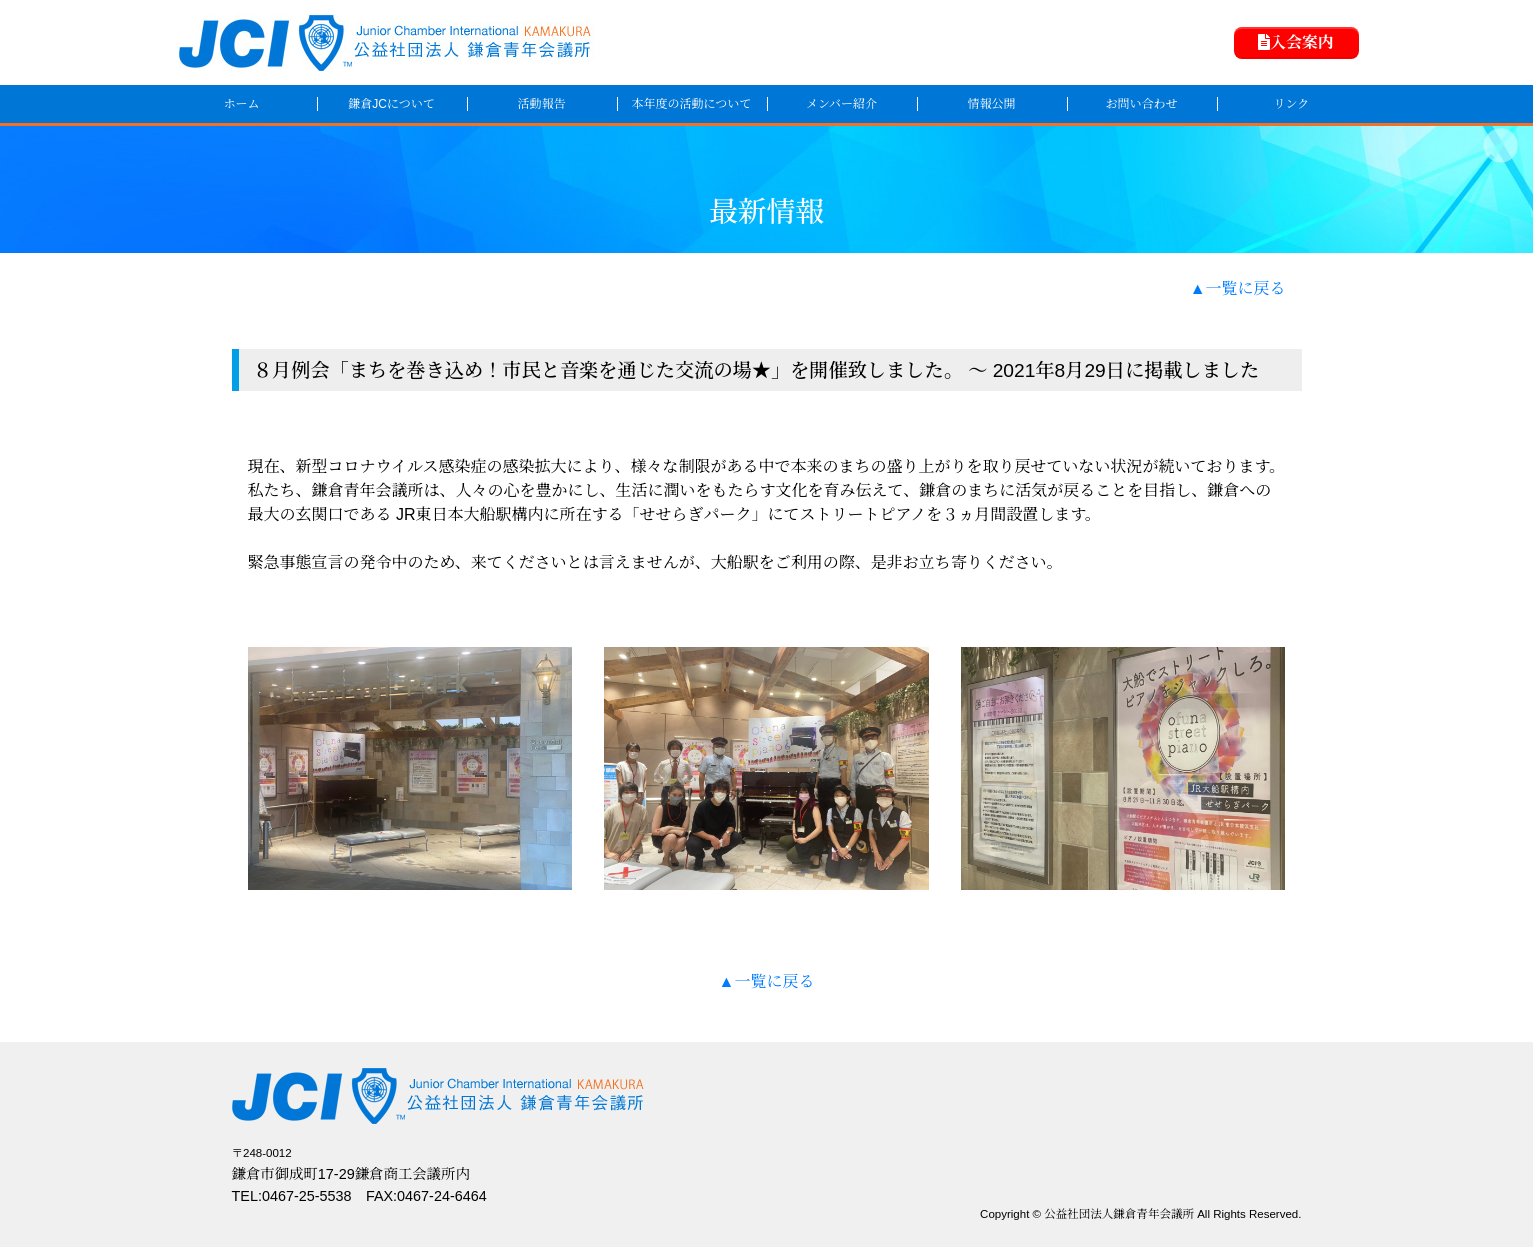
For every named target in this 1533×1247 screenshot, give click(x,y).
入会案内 (1296, 42)
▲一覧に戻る (1238, 288)
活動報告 (541, 104)
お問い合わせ (1141, 104)
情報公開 (991, 104)
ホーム (241, 104)
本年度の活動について (692, 104)
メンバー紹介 (841, 104)
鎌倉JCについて (391, 104)
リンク (1292, 104)
